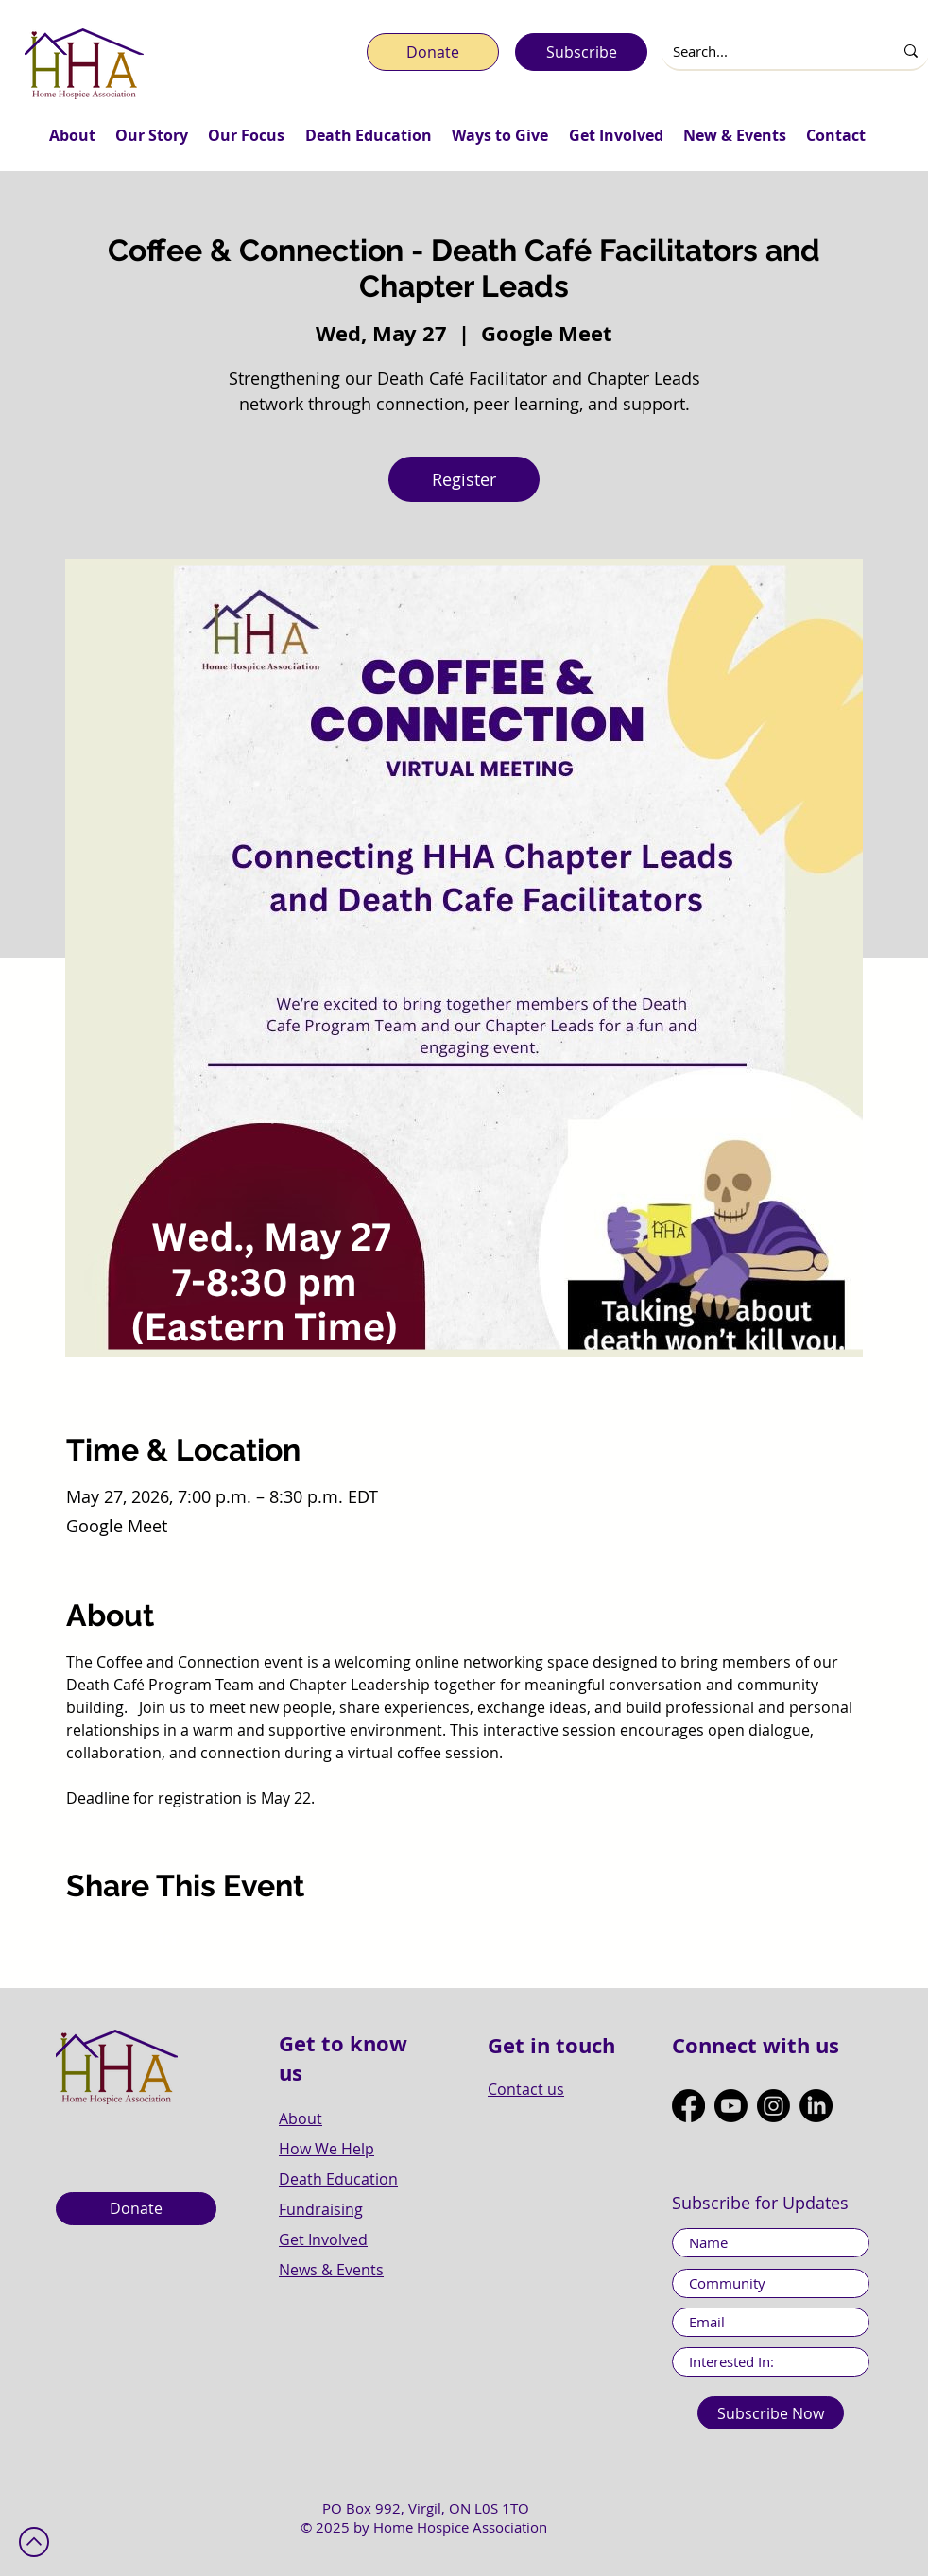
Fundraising (321, 2209)
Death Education (338, 2179)
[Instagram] (773, 2105)
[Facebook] (688, 2105)
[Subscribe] (581, 52)
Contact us (526, 2089)
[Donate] (433, 52)
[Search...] (763, 51)
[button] (72, 135)
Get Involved (323, 2239)
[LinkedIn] (816, 2105)
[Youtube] (731, 2105)
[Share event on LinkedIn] (168, 1937)
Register (464, 479)
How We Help (326, 2148)
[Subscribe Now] (770, 2412)
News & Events (331, 2269)
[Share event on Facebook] (75, 1937)
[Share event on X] (121, 1937)
